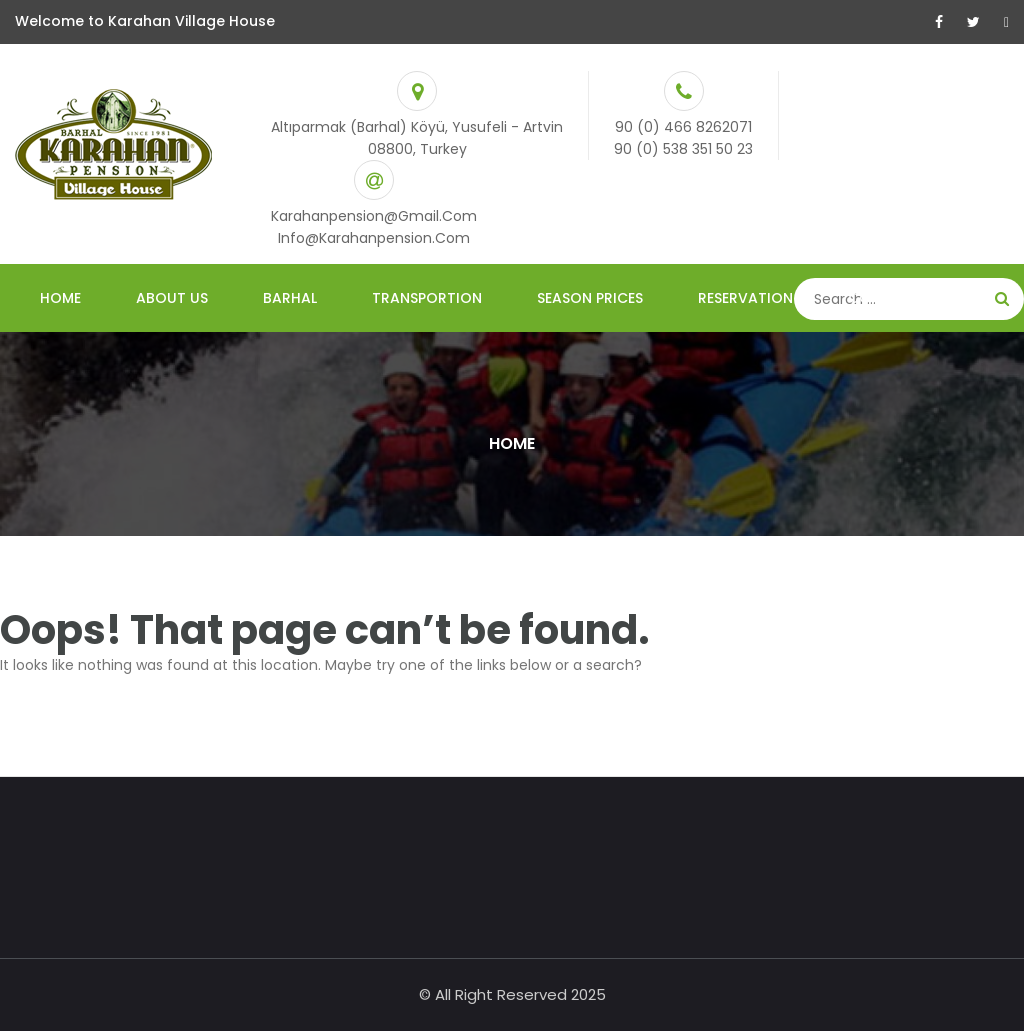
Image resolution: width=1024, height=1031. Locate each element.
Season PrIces (590, 298)
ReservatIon (745, 298)
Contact (884, 298)
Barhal (290, 298)
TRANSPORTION (427, 298)
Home (60, 298)
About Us (172, 298)
